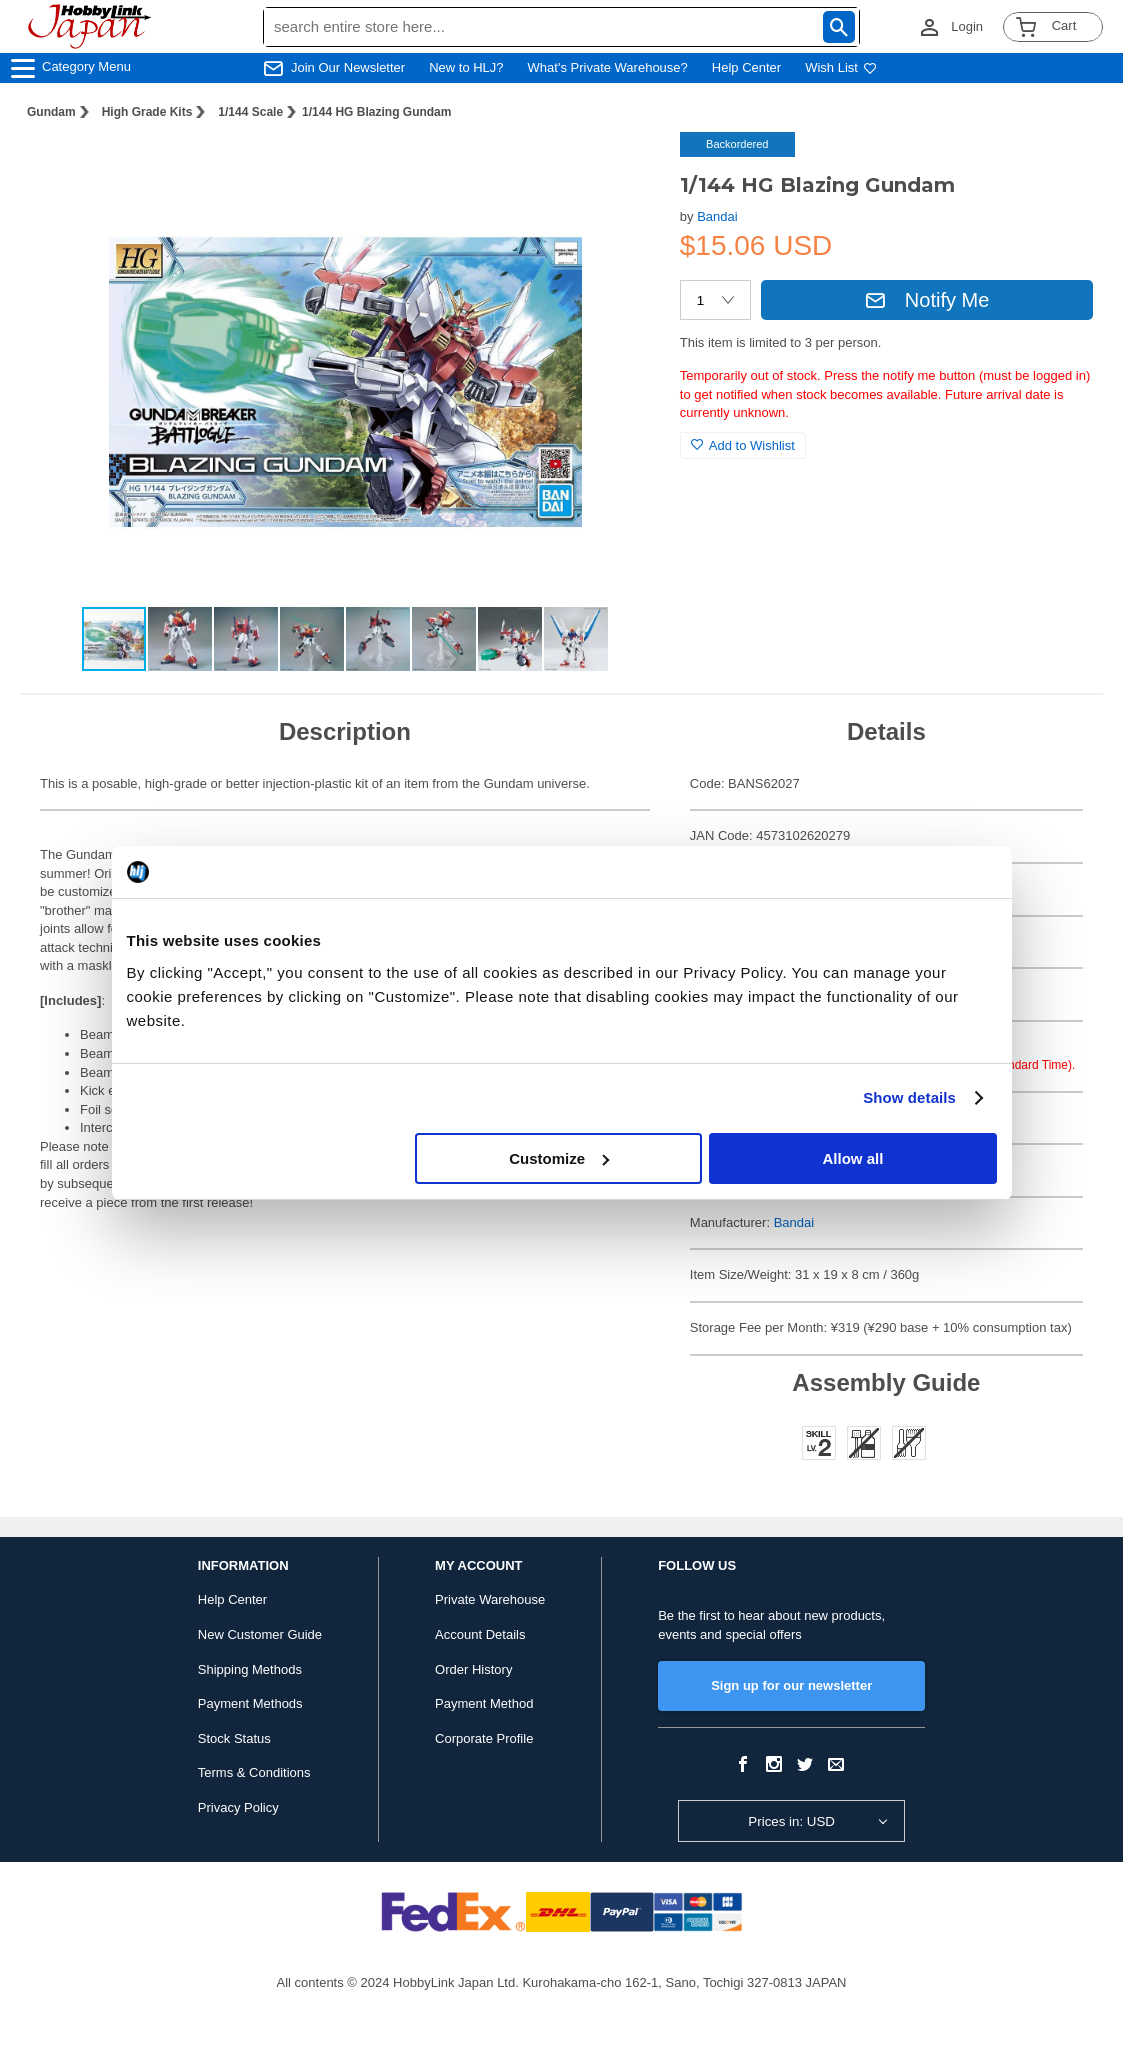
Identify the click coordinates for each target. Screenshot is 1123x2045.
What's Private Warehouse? (608, 67)
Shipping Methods (250, 1669)
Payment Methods (250, 1703)
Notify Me (927, 300)
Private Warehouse (490, 1599)
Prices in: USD (791, 1821)
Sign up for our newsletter (791, 1685)
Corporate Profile (484, 1738)
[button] (624, 168)
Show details (909, 1097)
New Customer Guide (260, 1634)
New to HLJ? (466, 67)
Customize (559, 1158)
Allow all (853, 1158)
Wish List (841, 67)
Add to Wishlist (743, 445)
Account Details (480, 1634)
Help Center (746, 67)
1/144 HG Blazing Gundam (376, 112)
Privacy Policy (238, 1807)
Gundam (51, 112)
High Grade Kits (147, 112)
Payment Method (484, 1703)
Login (967, 26)
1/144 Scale (250, 112)
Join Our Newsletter (348, 67)
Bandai (717, 216)
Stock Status (234, 1738)
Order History (473, 1669)
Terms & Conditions (254, 1772)
